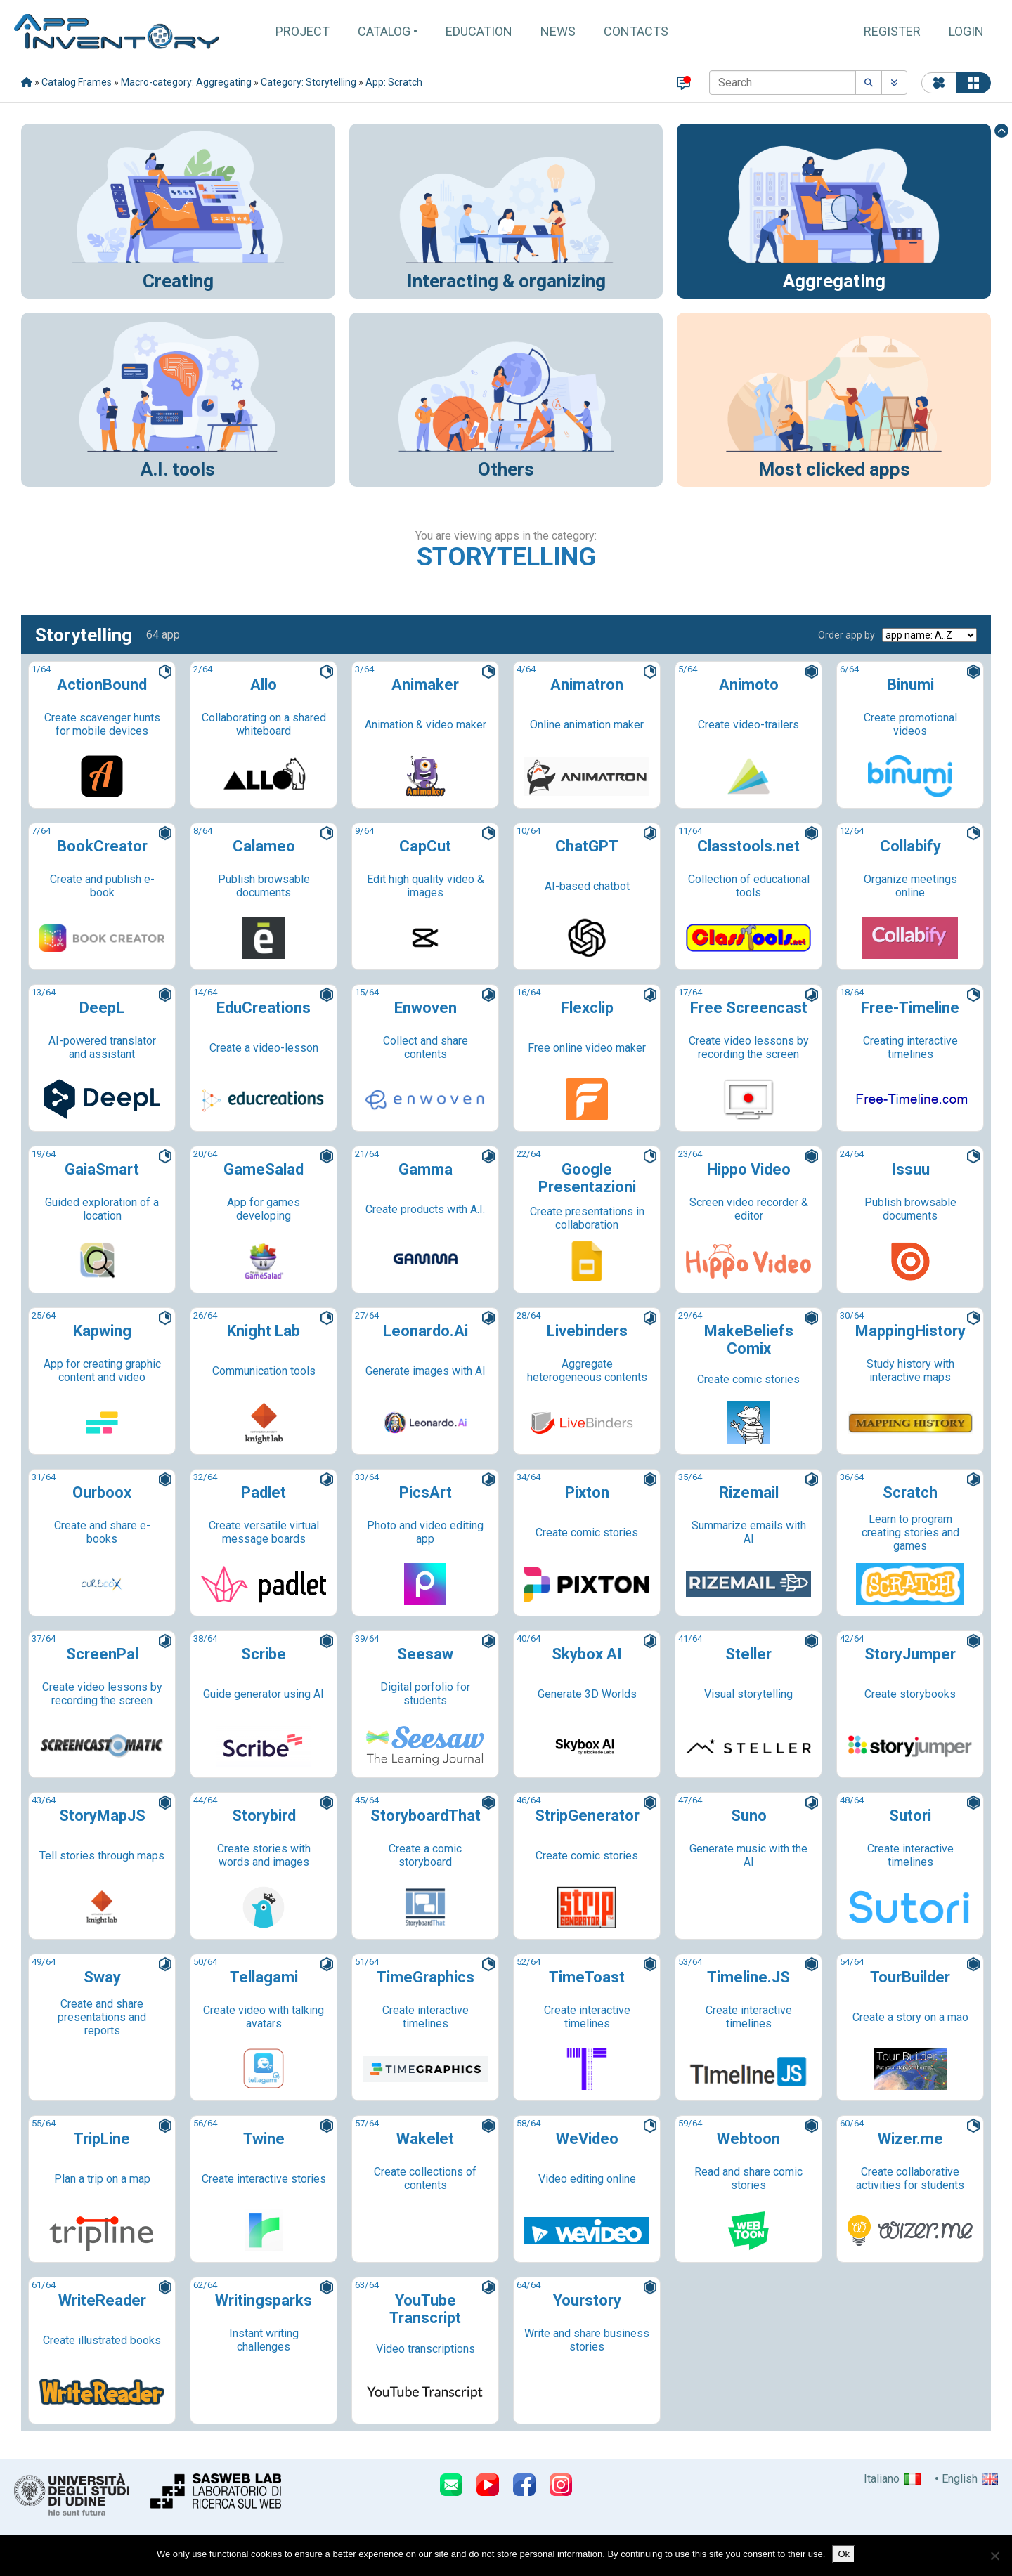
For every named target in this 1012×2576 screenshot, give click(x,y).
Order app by (846, 635)
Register (892, 31)
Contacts (636, 31)
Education (479, 31)
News (558, 31)
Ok (844, 2554)
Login (966, 31)
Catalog (384, 31)
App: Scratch (393, 82)
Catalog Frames (76, 82)
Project (302, 31)
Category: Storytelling (308, 82)
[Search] (782, 82)
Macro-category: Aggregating (186, 82)
